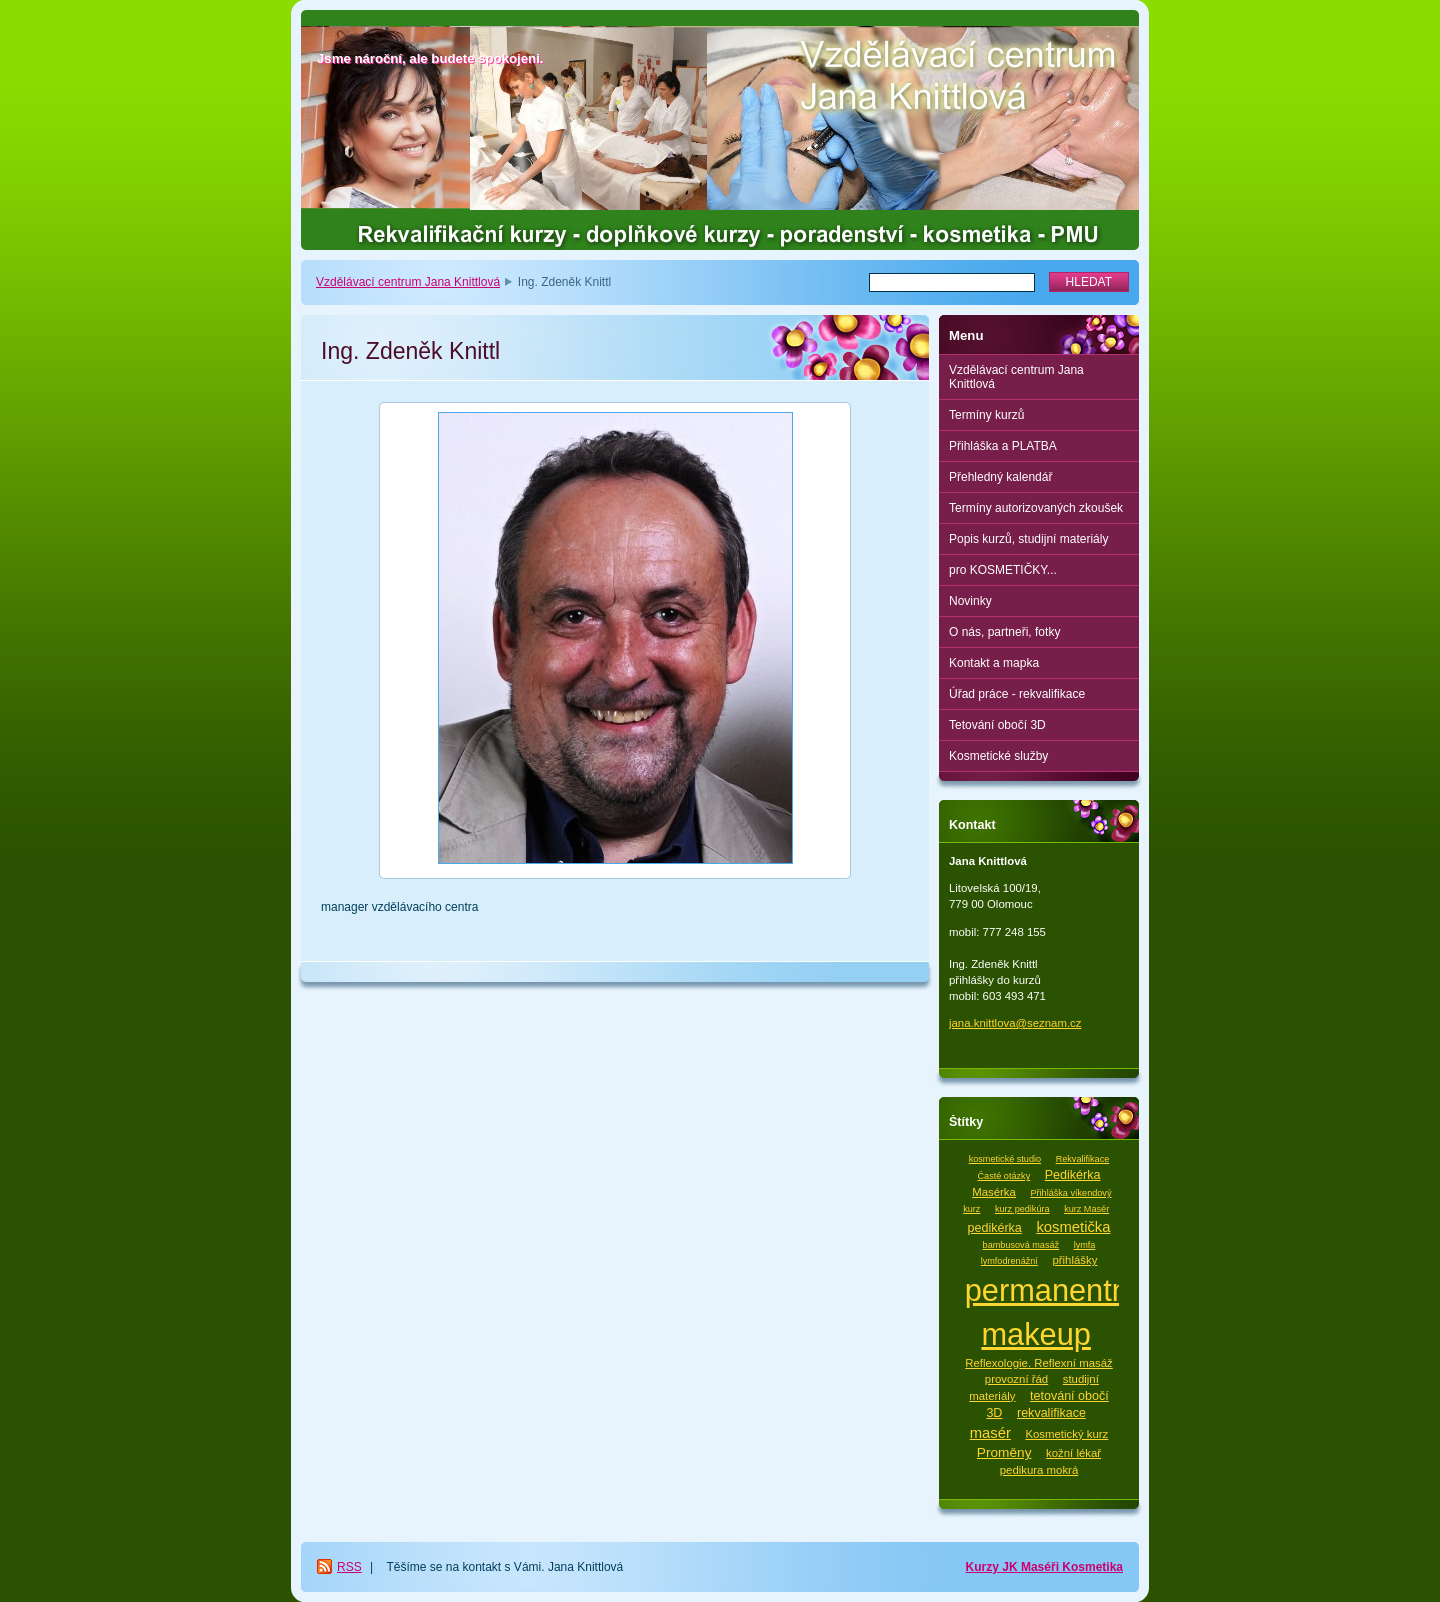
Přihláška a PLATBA (1003, 446)
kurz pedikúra (1022, 1209)
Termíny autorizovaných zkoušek (1036, 508)
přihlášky (1074, 1260)
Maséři (1041, 1567)
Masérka (994, 1192)
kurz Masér (1086, 1209)
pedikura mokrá (1039, 1470)
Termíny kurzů (986, 415)
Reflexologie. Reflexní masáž (1039, 1363)
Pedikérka (1073, 1175)
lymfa (1085, 1245)
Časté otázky (1004, 1176)
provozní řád (1016, 1379)
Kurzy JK (993, 1567)
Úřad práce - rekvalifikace (1017, 694)
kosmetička (1073, 1227)
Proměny (1004, 1452)
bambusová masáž (1021, 1245)
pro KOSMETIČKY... (1003, 570)
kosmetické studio (1005, 1159)
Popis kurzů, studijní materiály (1028, 539)
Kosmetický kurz (1066, 1434)
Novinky (970, 601)
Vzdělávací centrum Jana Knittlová (408, 282)
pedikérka (995, 1228)
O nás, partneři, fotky (1004, 632)
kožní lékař (1073, 1453)
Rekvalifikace (1083, 1159)
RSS (349, 1567)
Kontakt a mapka (994, 663)
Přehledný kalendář (1000, 477)
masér (990, 1433)
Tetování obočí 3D (997, 725)
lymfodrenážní (1009, 1261)
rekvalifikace (1051, 1413)
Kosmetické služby (998, 756)
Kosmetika (1092, 1567)
